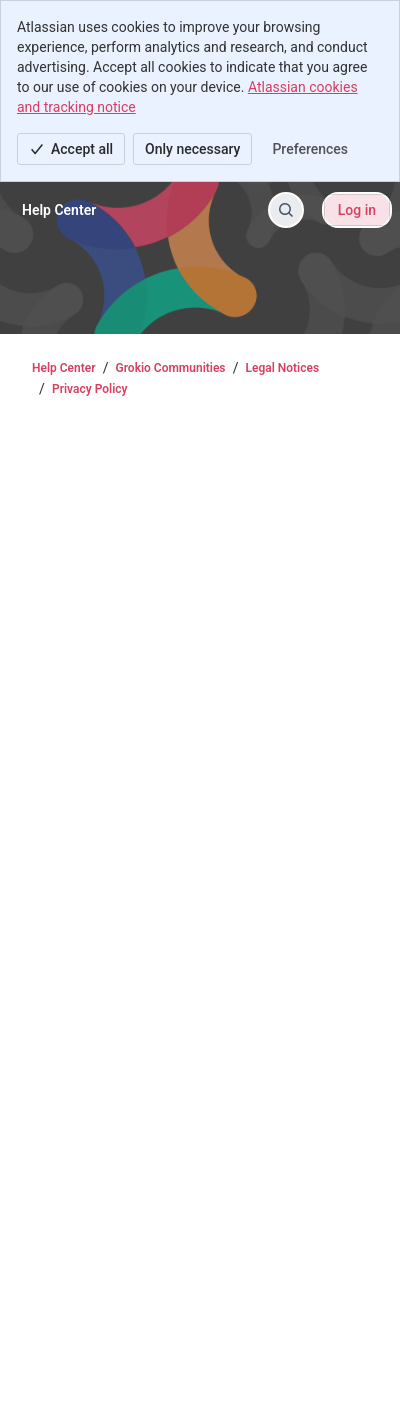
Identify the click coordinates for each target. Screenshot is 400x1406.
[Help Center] (59, 210)
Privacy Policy (89, 389)
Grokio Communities (171, 368)
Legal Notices (283, 368)
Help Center (64, 368)
